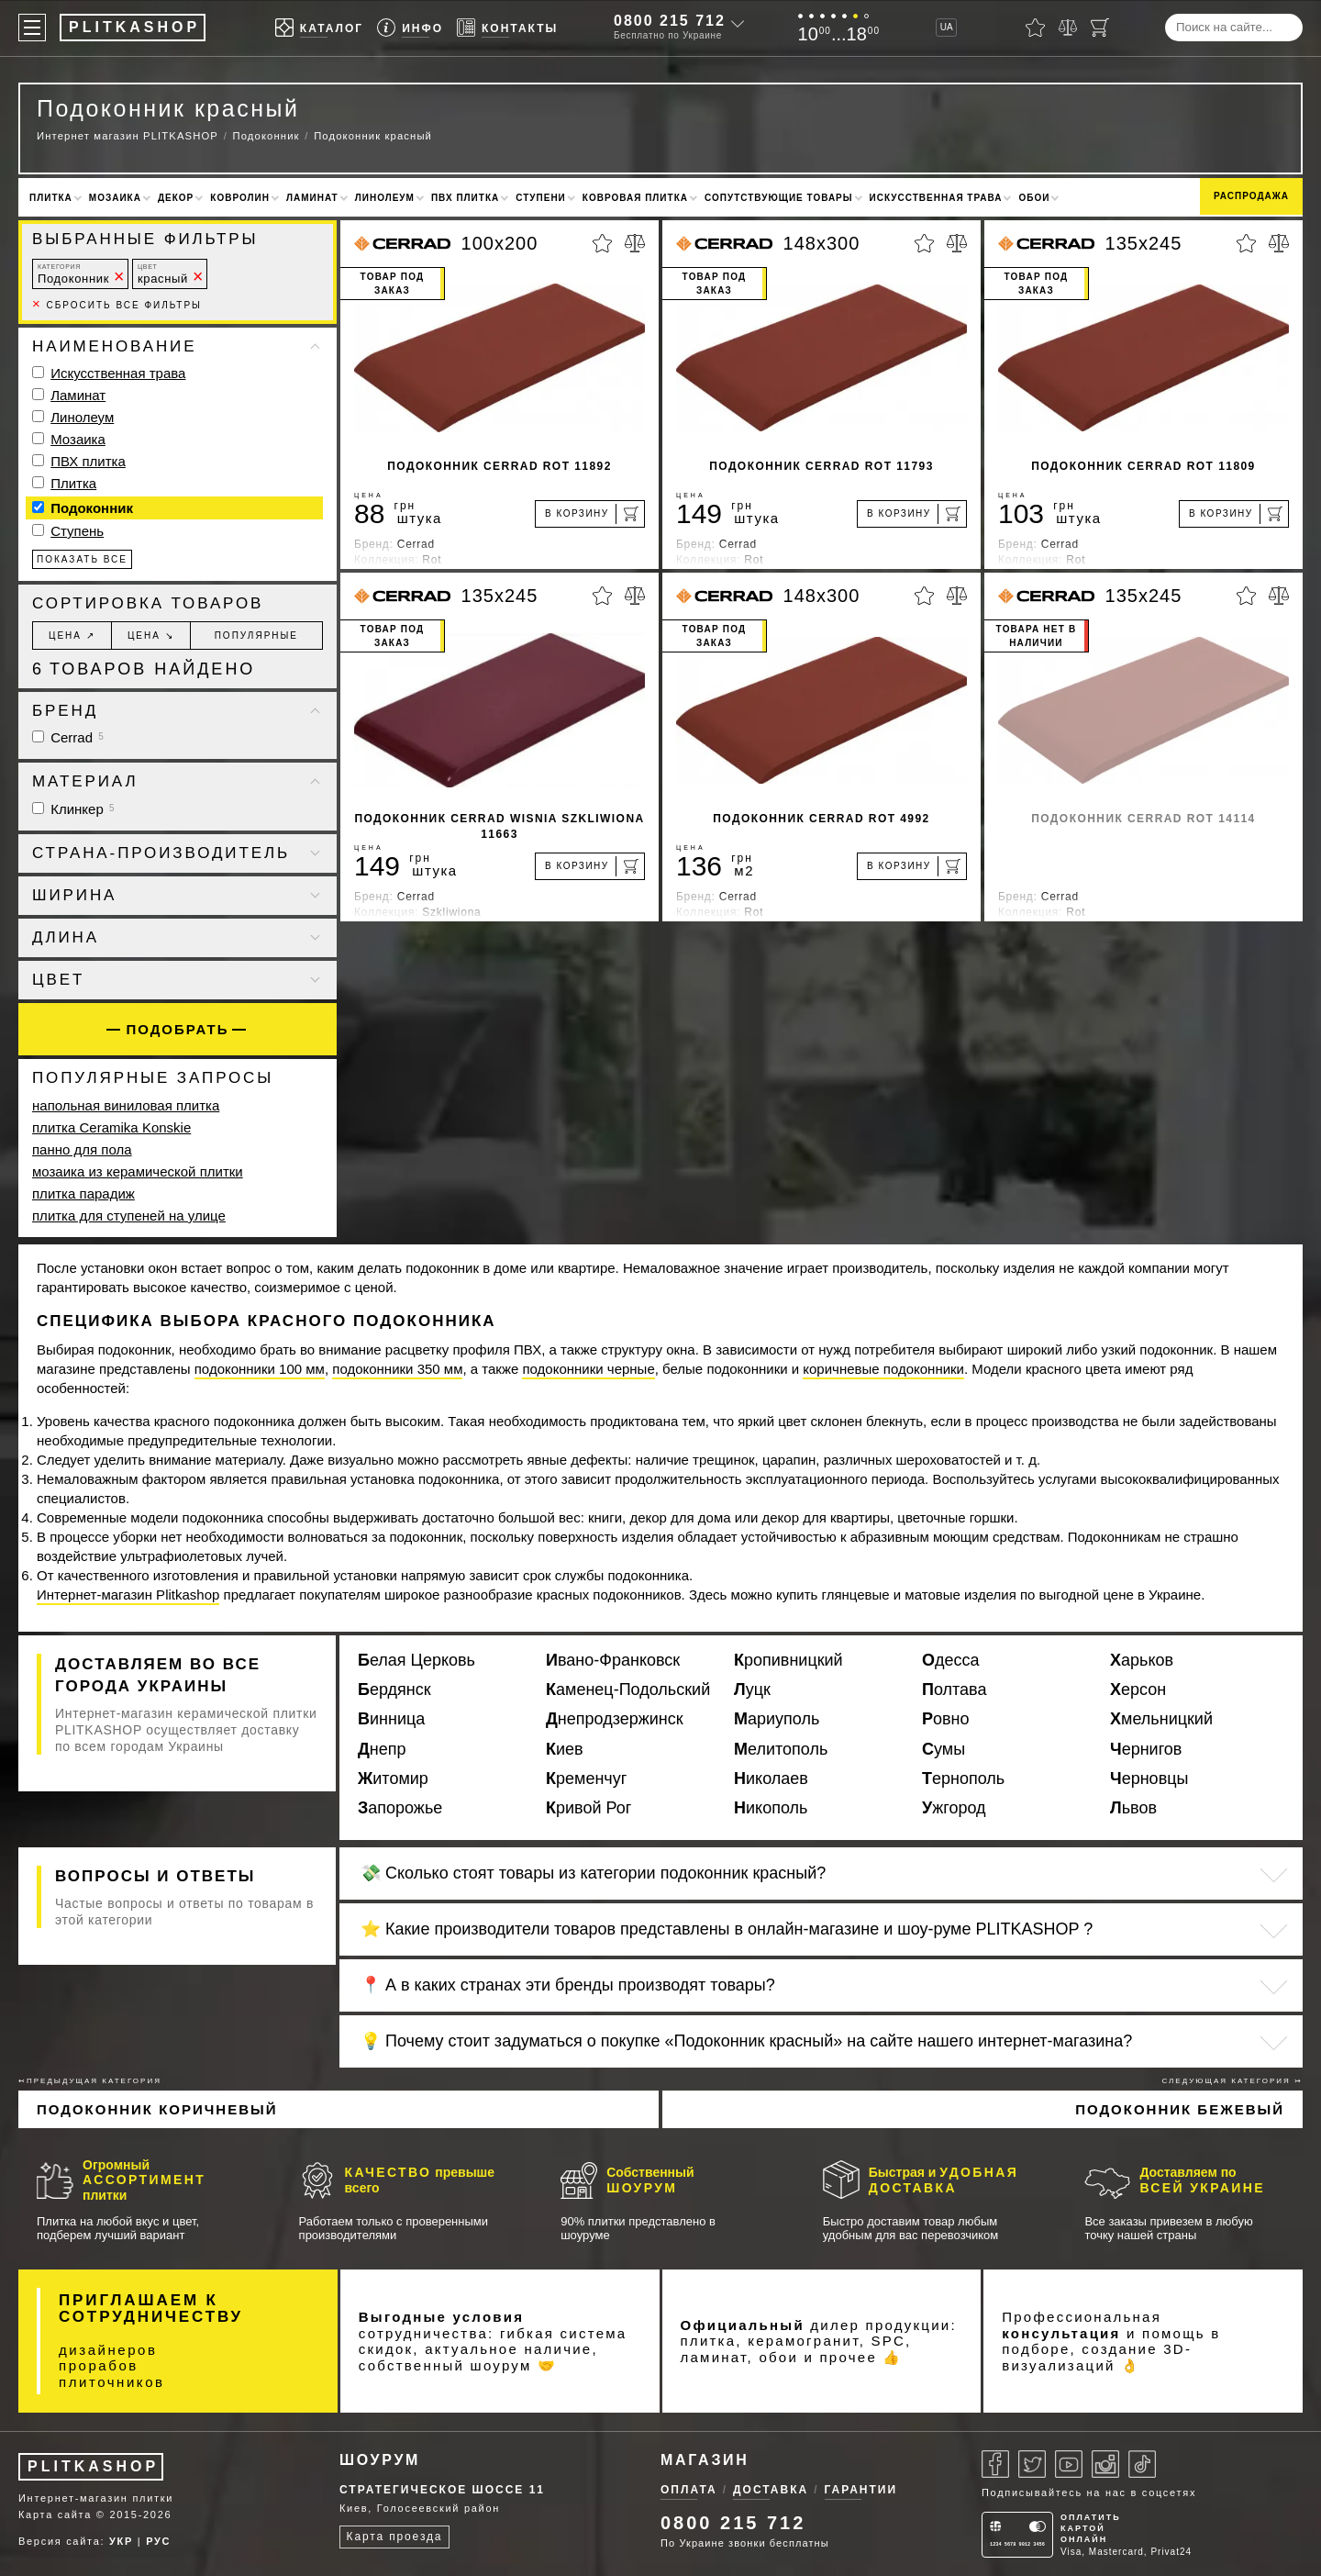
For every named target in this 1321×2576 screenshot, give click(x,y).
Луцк (752, 1689)
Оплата (688, 2489)
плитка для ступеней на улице (129, 1215)
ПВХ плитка (465, 198)
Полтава (954, 1689)
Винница (391, 1719)
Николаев (771, 1778)
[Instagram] (1105, 2464)
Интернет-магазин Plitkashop (128, 1594)
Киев (564, 1749)
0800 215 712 (670, 20)
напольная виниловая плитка (125, 1105)
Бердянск (394, 1689)
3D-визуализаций (1097, 2357)
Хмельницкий (1161, 1719)
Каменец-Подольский (628, 1689)
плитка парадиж (83, 1193)
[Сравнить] (1068, 27)
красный (163, 273)
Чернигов (1146, 1749)
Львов (1133, 1808)
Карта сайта (55, 2514)
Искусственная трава (936, 198)
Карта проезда (395, 2536)
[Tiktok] (1142, 2464)
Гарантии (861, 2489)
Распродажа (1251, 196)
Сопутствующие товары (779, 198)
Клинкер (73, 809)
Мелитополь (780, 1749)
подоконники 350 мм (397, 1369)
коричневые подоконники (883, 1369)
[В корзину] (590, 514)
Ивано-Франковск (613, 1660)
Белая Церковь (416, 1660)
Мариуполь (776, 1719)
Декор (176, 198)
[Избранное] (1035, 27)
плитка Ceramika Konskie (111, 1127)
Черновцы (1149, 1778)
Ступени (541, 198)
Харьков (1141, 1660)
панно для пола (82, 1149)
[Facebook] (995, 2464)
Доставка (770, 2489)
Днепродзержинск (614, 1719)
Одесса (951, 1660)
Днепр (382, 1749)
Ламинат (312, 198)
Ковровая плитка (635, 198)
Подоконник (73, 273)
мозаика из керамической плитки (137, 1171)
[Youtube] (1068, 2464)
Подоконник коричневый (157, 2109)
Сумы (943, 1749)
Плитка (50, 198)
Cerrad (68, 737)
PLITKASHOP (93, 2466)
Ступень (77, 531)
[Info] (410, 28)
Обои (1033, 198)
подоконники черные (588, 1369)
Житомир (393, 1778)
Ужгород (954, 1808)
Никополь (770, 1808)
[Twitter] (1032, 2464)
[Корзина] (1100, 27)
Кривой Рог (588, 1808)
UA (946, 27)
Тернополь (963, 1778)
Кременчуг (586, 1778)
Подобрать (177, 1029)
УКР (121, 2541)
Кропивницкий (788, 1660)
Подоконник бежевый (1179, 2109)
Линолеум (385, 198)
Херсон (1138, 1689)
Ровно (946, 1719)
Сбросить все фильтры (117, 305)
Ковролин (240, 198)
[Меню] (32, 27)
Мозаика (115, 198)
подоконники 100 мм (259, 1369)
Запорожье (400, 1808)
